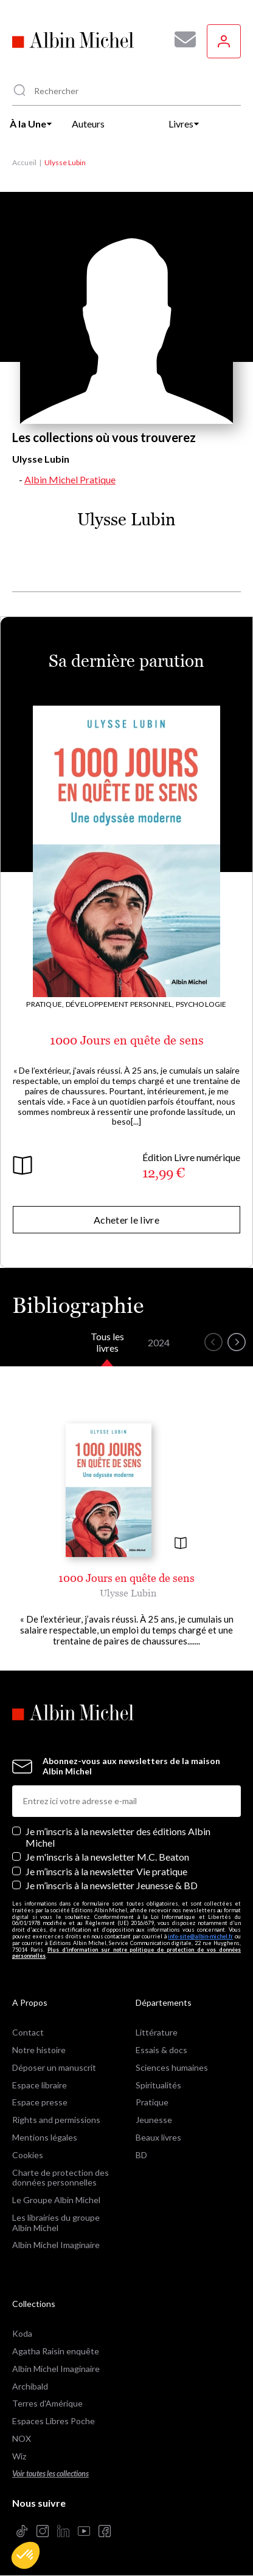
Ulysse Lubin (128, 1592)
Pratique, (45, 1004)
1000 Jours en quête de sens (127, 1040)
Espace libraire (39, 2085)
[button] (25, 2555)
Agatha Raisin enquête (55, 2351)
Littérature (157, 2032)
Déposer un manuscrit (54, 2067)
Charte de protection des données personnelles (60, 2177)
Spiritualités (158, 2085)
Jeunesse (154, 2119)
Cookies (27, 2155)
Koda (22, 2333)
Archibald (30, 2386)
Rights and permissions (56, 2119)
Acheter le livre (126, 1219)
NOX (21, 2438)
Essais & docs (161, 2050)
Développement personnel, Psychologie (146, 1004)
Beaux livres (158, 2137)
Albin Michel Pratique (70, 479)
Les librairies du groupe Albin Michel (56, 2222)
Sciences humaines (172, 2067)
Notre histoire (39, 2050)
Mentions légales (44, 2137)
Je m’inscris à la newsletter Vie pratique (106, 1871)
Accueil (24, 162)
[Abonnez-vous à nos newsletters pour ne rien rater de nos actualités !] (181, 39)
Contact (28, 2032)
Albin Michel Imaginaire (56, 2245)
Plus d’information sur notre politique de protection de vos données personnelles (126, 1953)
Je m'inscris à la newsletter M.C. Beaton (107, 1856)
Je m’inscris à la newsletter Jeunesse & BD (112, 1885)
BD (141, 2155)
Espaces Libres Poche (53, 2421)
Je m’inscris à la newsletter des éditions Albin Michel (118, 1837)
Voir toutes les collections (50, 2473)
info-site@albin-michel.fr (200, 1936)
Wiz (19, 2456)
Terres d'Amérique (47, 2403)
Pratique (152, 2102)
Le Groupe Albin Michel (56, 2200)
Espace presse (40, 2102)
